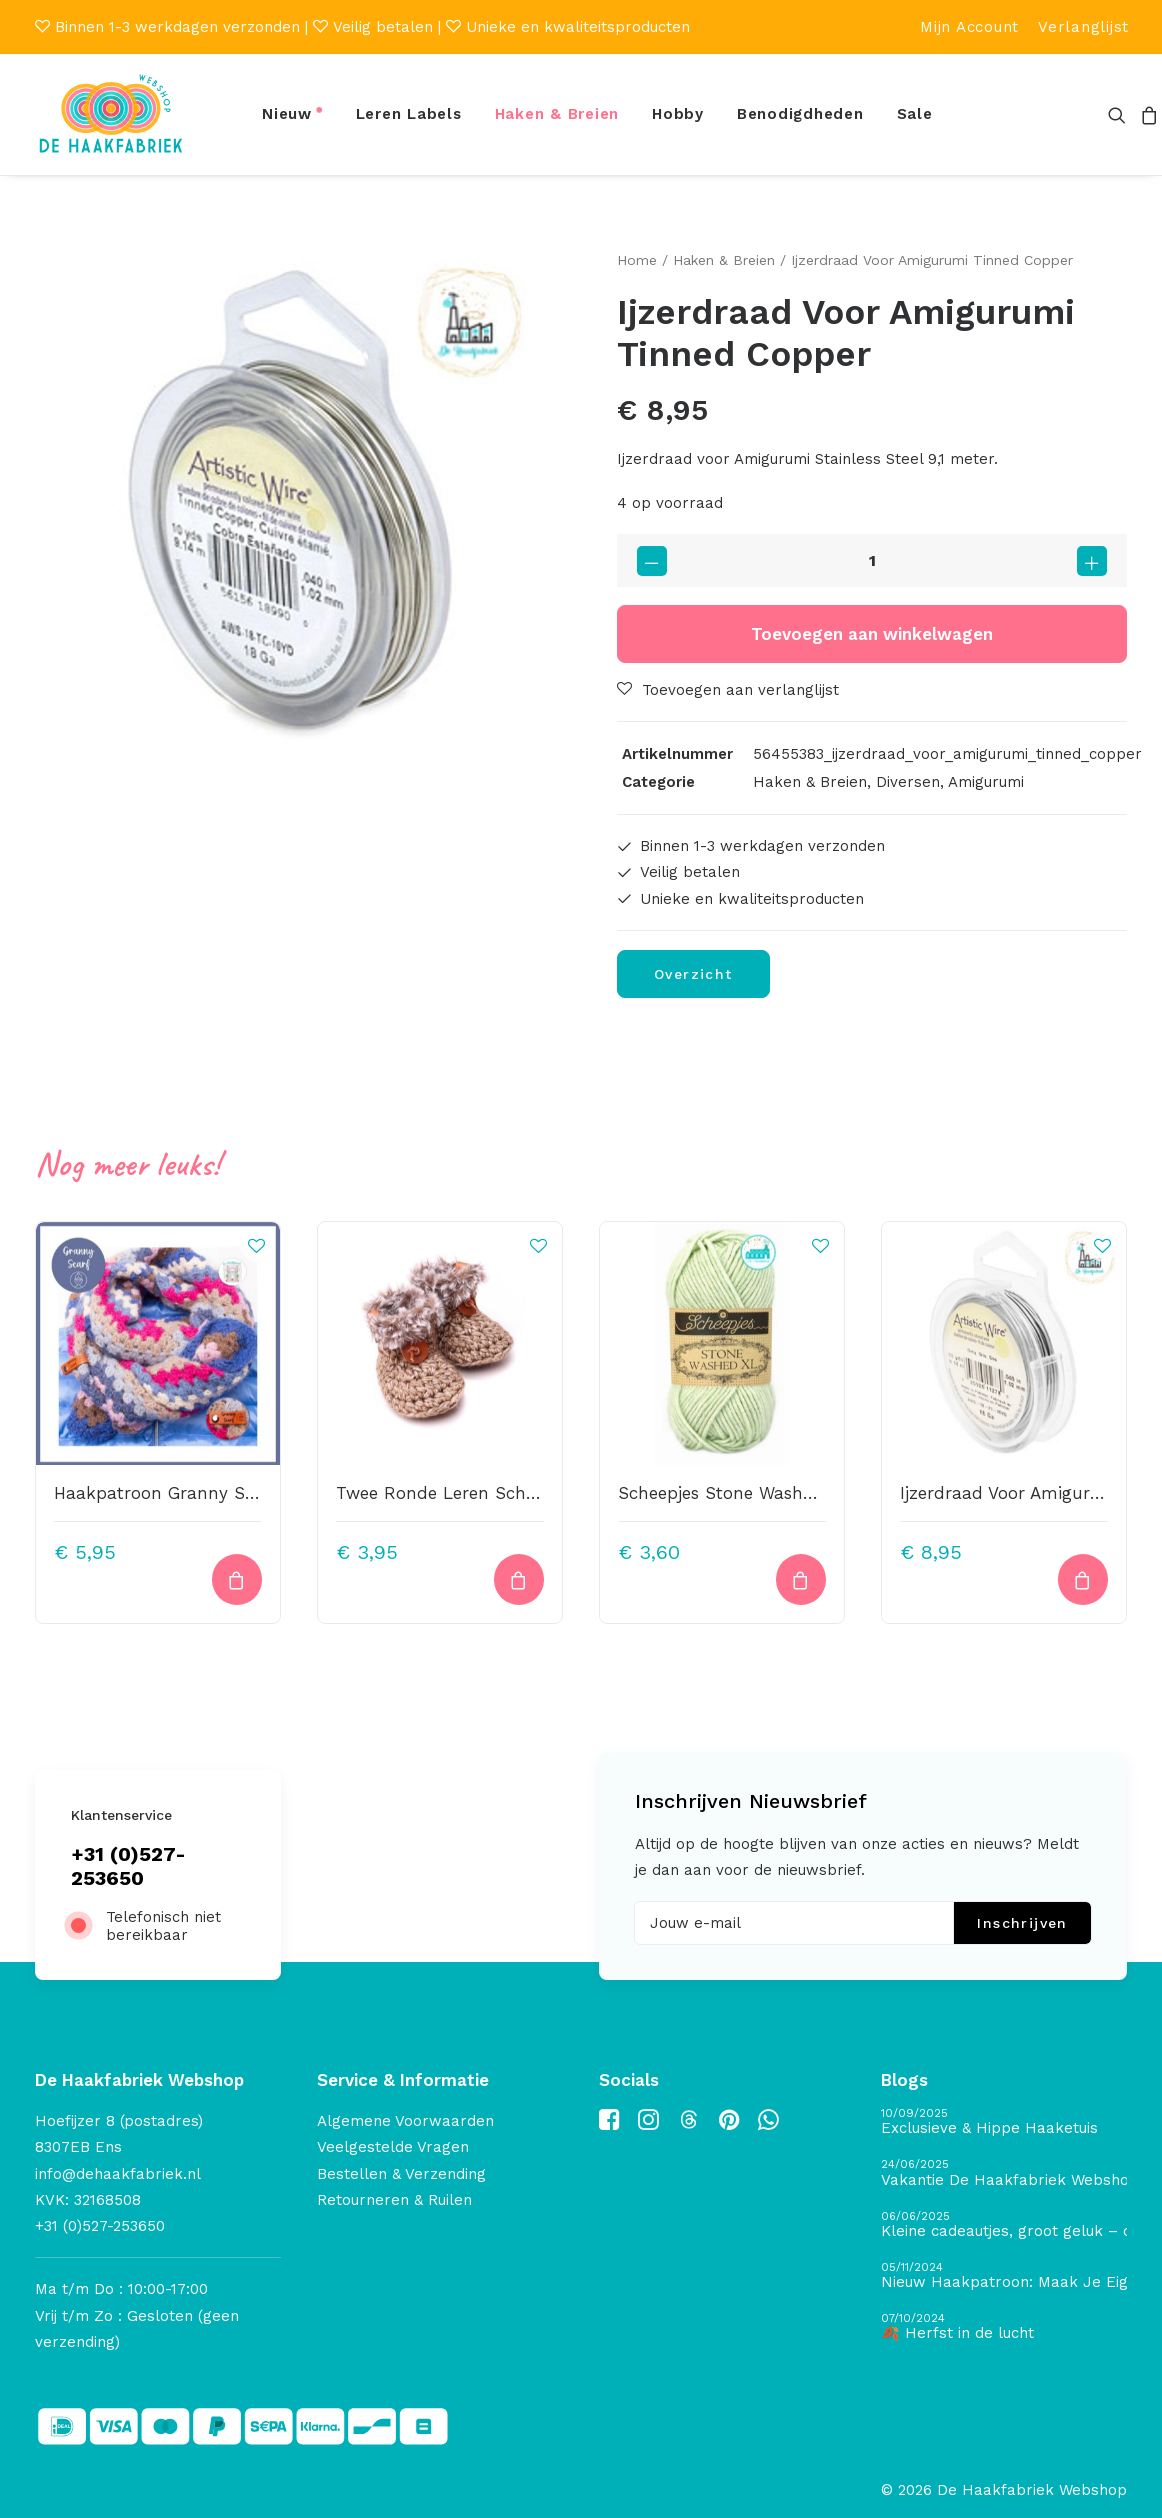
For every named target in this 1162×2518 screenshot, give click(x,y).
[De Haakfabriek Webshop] (111, 114)
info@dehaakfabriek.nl (118, 2174)
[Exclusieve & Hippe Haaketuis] (1004, 2122)
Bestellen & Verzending (401, 2174)
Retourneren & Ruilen (394, 2200)
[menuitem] (969, 27)
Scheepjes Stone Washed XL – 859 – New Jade (812, 1493)
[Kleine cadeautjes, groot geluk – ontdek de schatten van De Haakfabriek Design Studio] (1004, 2225)
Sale (915, 114)
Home (637, 260)
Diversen (908, 782)
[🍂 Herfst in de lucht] (1004, 2327)
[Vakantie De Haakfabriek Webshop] (1004, 2173)
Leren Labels (409, 114)
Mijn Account (969, 27)
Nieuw (287, 114)
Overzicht (693, 974)
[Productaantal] (872, 560)
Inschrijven (1022, 1923)
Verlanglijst (1083, 27)
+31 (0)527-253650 (128, 1866)
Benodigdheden (800, 114)
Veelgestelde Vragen (393, 2147)
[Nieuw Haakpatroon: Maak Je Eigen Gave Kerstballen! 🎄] (1004, 2276)
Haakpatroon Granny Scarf (166, 1493)
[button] (1120, 114)
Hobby (678, 114)
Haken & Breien (557, 114)
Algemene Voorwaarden (405, 2121)
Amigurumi (986, 782)
